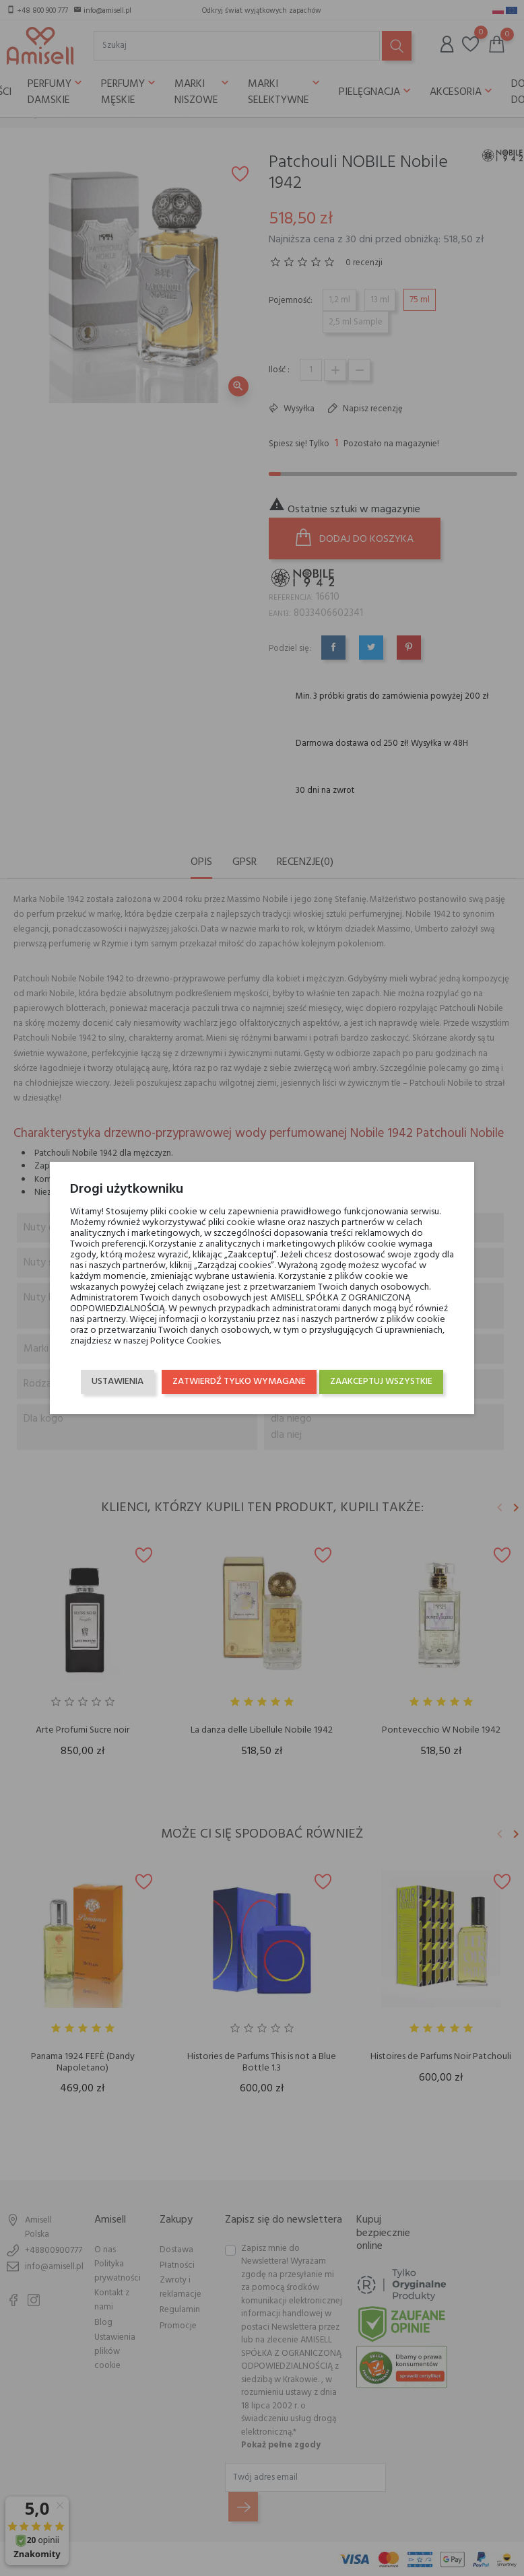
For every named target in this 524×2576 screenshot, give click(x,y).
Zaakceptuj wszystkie (378, 1373)
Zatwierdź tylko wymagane (363, 1399)
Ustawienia (120, 1373)
